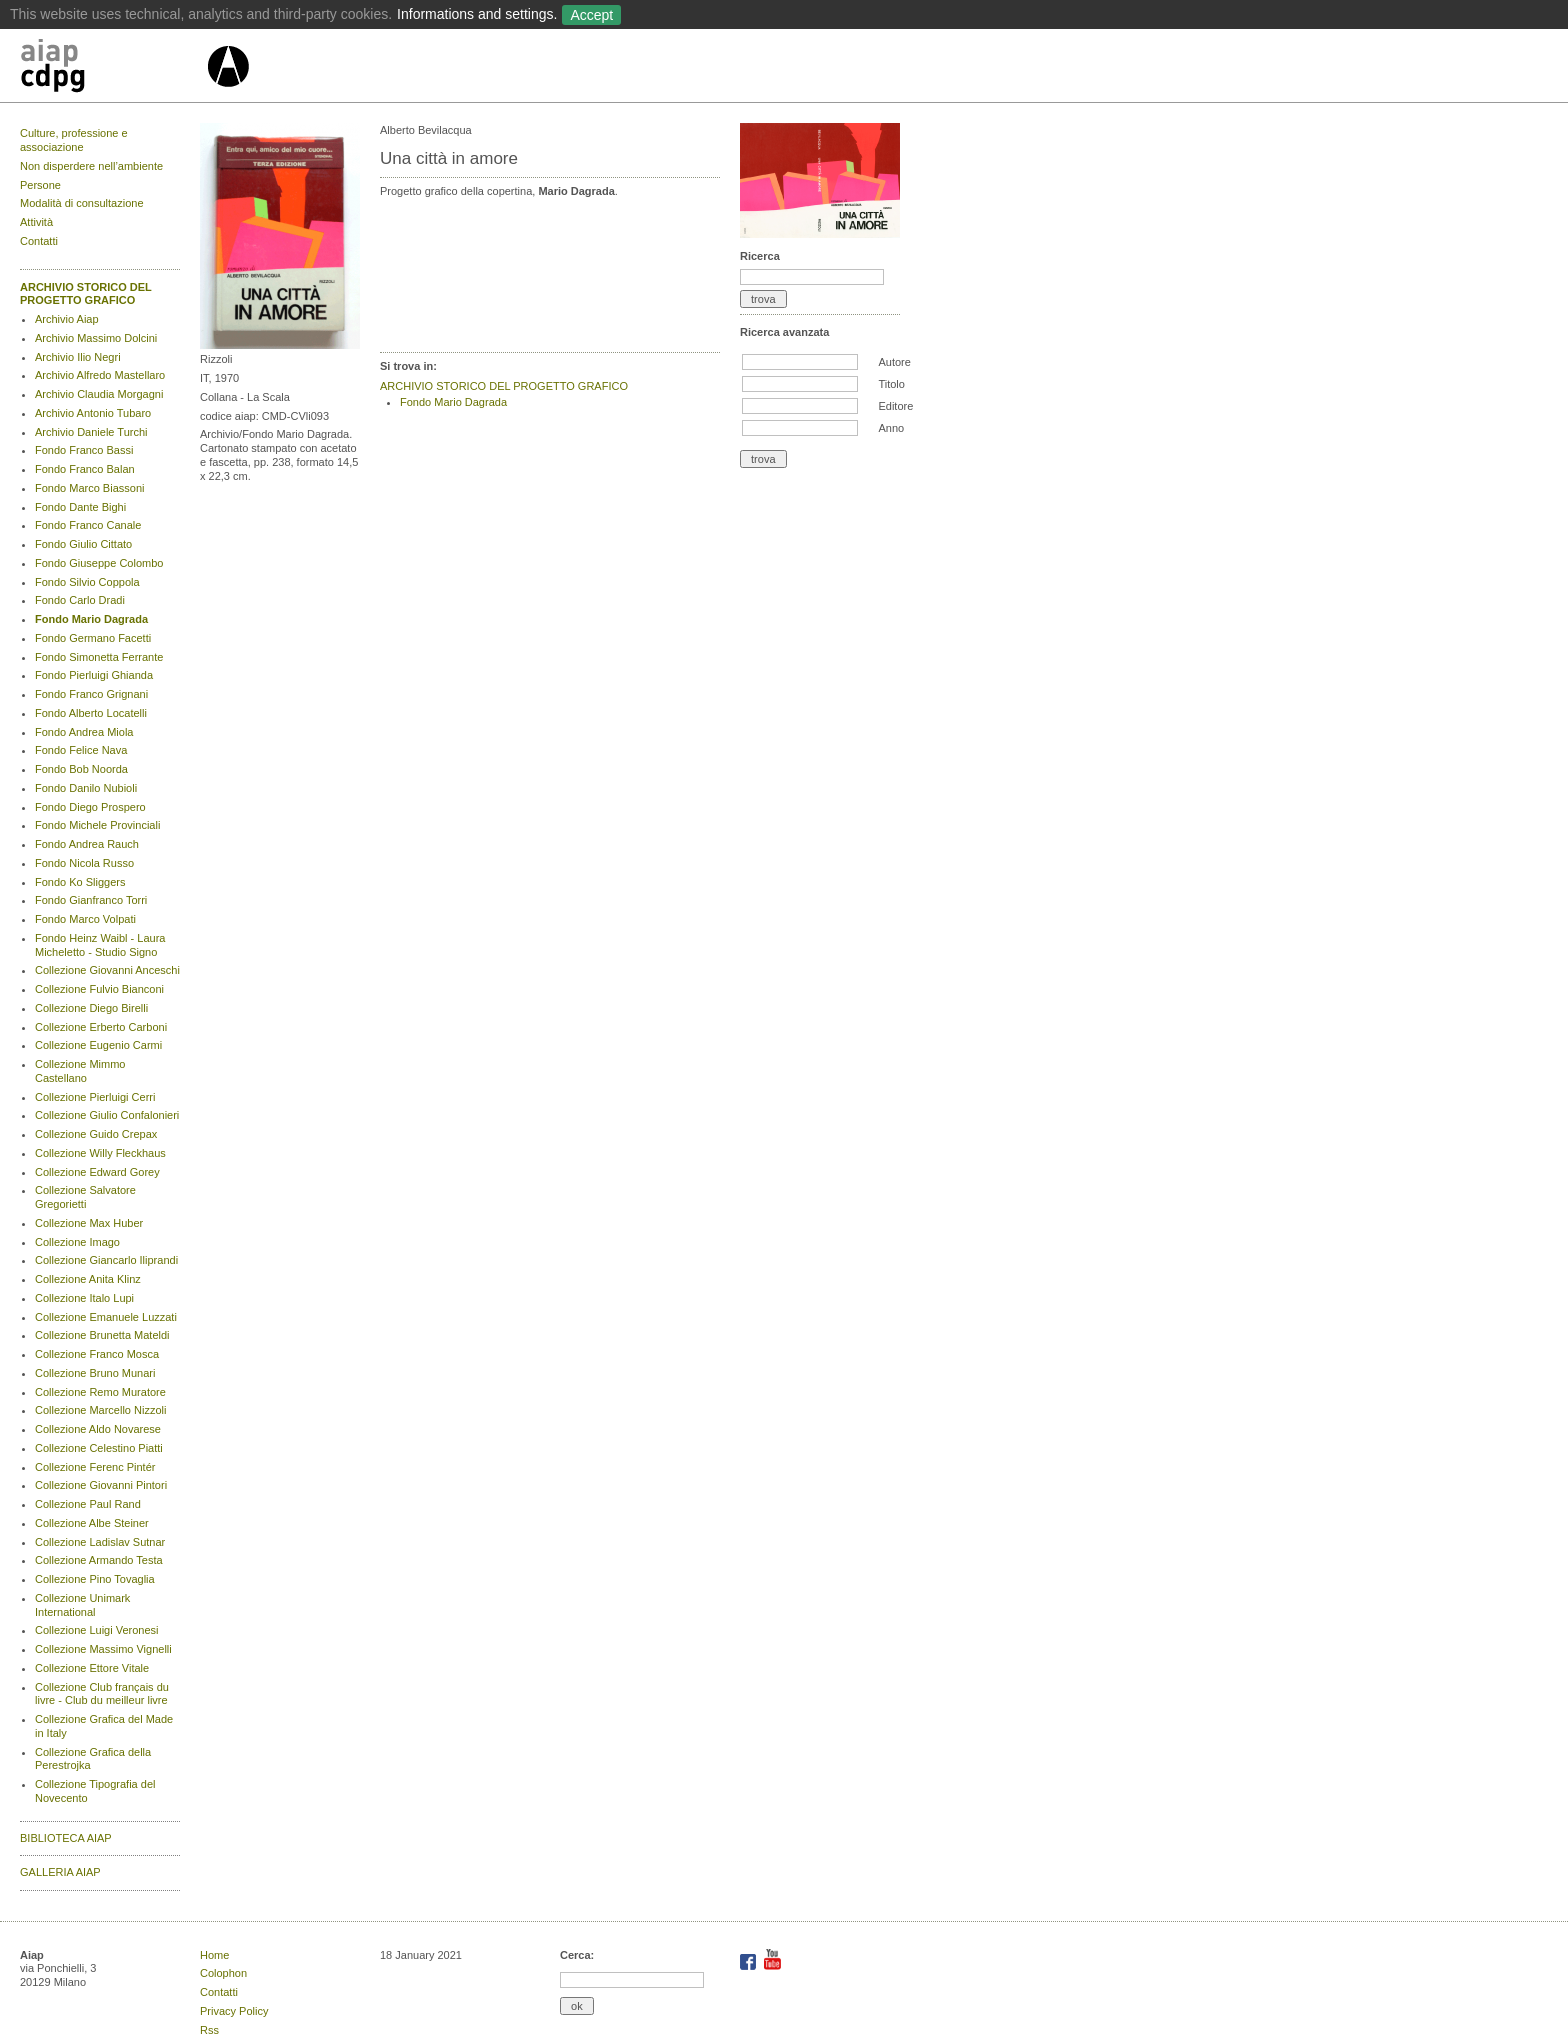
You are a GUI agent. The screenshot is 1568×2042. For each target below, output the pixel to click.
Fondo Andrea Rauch (87, 844)
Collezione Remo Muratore (100, 1392)
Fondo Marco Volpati (85, 919)
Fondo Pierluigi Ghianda (94, 675)
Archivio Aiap (67, 319)
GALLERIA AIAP (60, 1872)
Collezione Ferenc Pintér (95, 1467)
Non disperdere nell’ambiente (91, 166)
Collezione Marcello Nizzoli (100, 1410)
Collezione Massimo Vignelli (103, 1649)
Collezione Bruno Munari (95, 1373)
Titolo (891, 384)
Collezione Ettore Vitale (92, 1668)
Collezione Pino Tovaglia (95, 1579)
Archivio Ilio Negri (78, 357)
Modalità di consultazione (82, 203)
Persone (40, 185)
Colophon (223, 1973)
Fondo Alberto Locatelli (91, 713)
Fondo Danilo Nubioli (86, 788)
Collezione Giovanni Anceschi (107, 970)
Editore (895, 406)
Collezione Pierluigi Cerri (95, 1097)
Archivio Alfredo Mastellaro (100, 375)
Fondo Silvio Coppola (87, 582)
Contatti (39, 241)
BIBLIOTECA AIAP (66, 1838)
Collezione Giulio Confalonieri (107, 1115)
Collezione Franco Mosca (97, 1354)
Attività (36, 222)
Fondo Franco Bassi (84, 450)
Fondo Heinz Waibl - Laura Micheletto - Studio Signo (100, 945)
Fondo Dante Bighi (80, 507)
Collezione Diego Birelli (91, 1008)
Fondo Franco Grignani (91, 694)
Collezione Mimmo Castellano (80, 1071)
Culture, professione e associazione (74, 140)
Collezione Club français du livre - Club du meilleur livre (102, 1694)
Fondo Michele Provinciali (97, 825)
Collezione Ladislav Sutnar (100, 1542)
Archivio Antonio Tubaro (93, 413)
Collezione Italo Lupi (84, 1298)
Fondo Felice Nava (81, 750)
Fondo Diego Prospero (90, 807)
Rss (209, 2030)
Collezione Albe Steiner (92, 1523)
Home (214, 1955)
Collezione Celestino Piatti (99, 1448)
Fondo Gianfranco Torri (91, 900)
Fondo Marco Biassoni (89, 488)
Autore (894, 362)
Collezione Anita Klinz (88, 1279)
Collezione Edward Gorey (97, 1172)
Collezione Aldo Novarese (98, 1429)
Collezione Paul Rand (88, 1504)
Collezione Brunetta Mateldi (102, 1335)
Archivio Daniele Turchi (91, 432)
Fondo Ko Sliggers (80, 882)
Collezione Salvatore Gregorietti (85, 1197)
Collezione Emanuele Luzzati (106, 1317)
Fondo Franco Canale (88, 525)
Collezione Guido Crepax (96, 1134)
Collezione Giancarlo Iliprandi (106, 1260)
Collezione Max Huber (89, 1223)
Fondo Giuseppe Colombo (99, 563)
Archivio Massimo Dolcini (96, 338)
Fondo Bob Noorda (81, 769)
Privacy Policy (234, 2011)
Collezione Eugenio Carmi (98, 1045)
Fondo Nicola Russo (84, 863)
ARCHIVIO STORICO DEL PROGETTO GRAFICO (86, 294)
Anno (891, 428)
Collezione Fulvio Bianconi (99, 989)
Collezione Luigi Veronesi (97, 1630)
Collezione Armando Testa (99, 1560)
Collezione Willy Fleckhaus (100, 1153)
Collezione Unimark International (82, 1605)
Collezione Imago (77, 1242)
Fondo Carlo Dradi (80, 600)
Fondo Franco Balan (85, 469)
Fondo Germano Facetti (93, 638)
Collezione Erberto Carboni (101, 1027)
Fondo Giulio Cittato (83, 544)
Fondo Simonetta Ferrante (99, 657)
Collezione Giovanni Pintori (101, 1485)
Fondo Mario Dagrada (91, 619)
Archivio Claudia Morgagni (99, 394)
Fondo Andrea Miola (84, 732)
